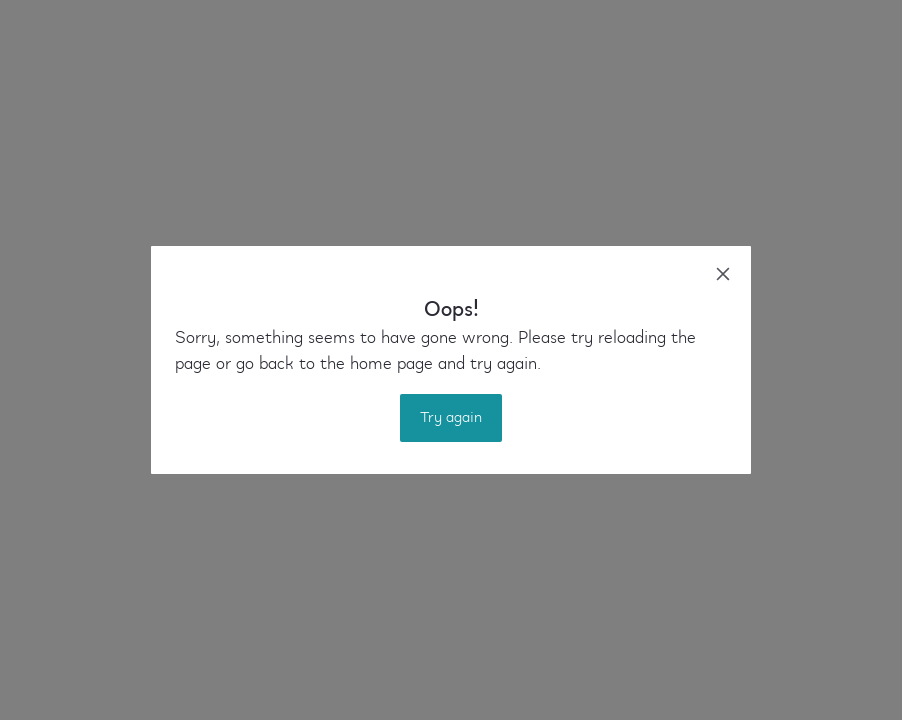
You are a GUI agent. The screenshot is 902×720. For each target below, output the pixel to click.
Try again (451, 418)
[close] (723, 274)
